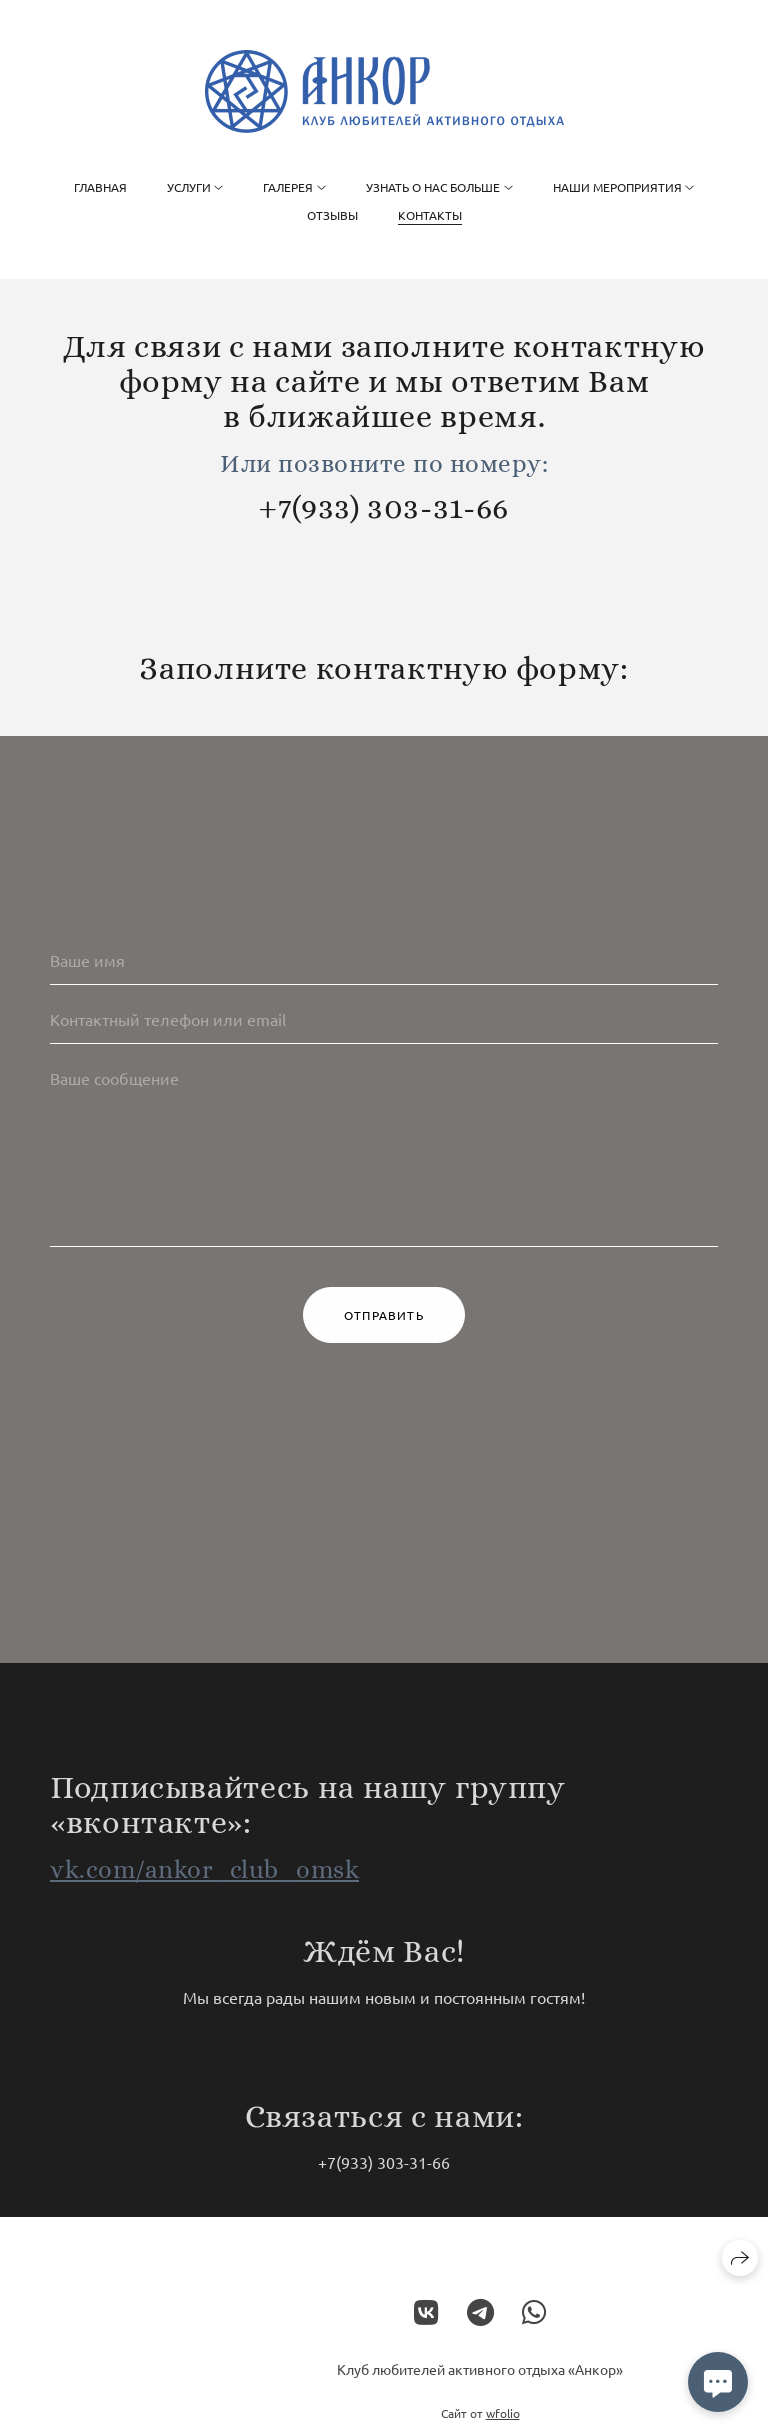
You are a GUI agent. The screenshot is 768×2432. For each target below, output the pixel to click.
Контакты (430, 215)
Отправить (384, 1316)
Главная (100, 187)
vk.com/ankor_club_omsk (204, 1881)
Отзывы (332, 215)
